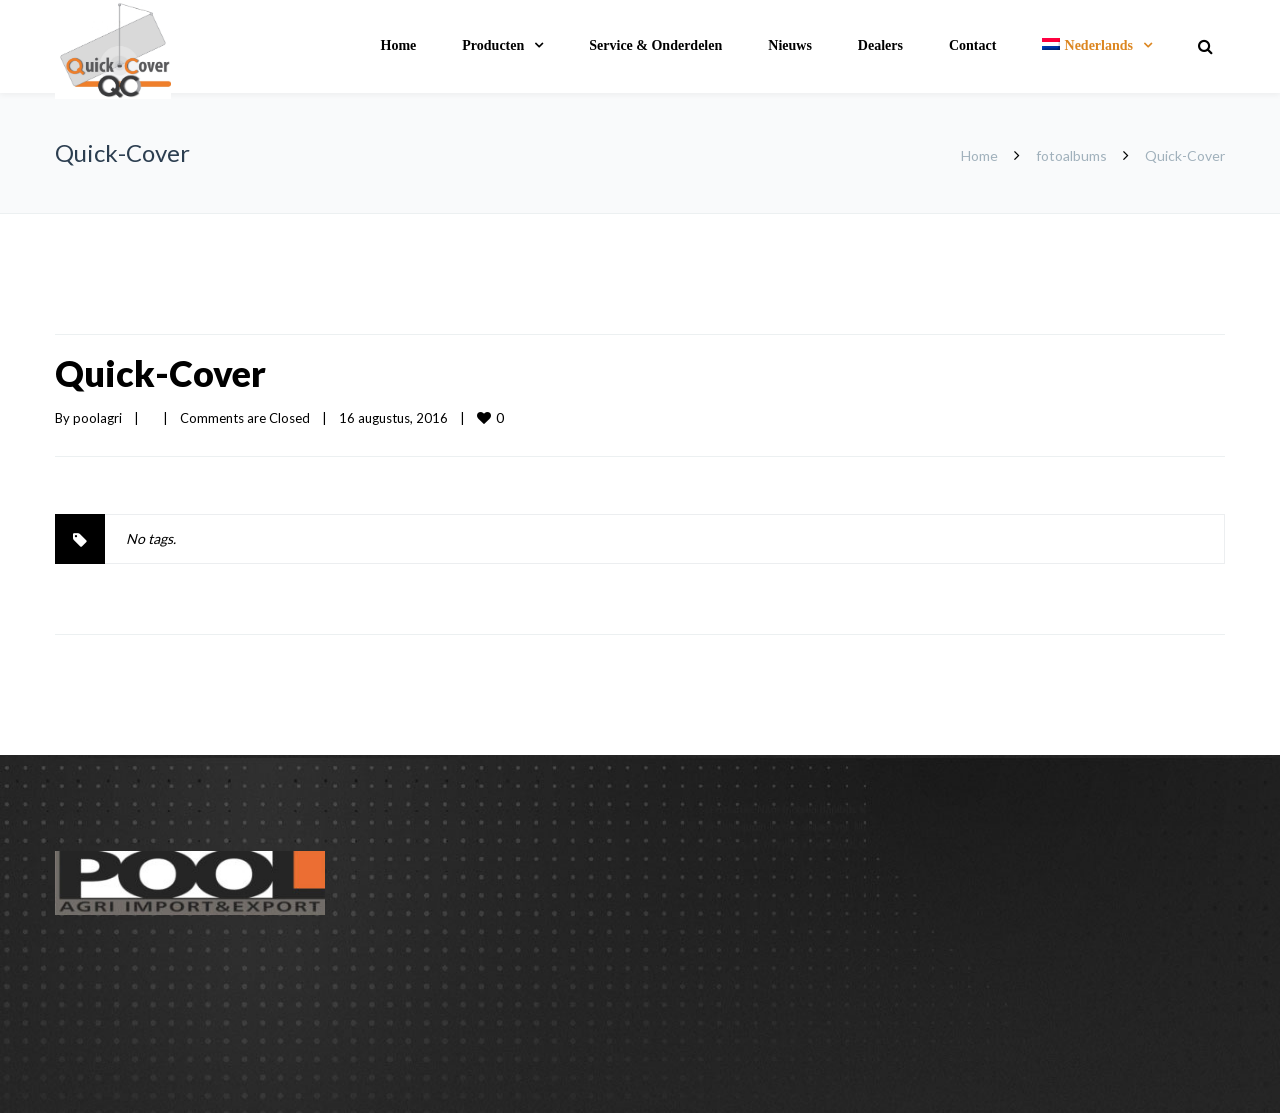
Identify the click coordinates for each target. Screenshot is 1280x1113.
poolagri (97, 418)
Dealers (880, 45)
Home (399, 45)
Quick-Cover (160, 373)
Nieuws (790, 45)
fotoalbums (1071, 155)
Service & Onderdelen (655, 45)
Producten (493, 45)
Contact (972, 45)
